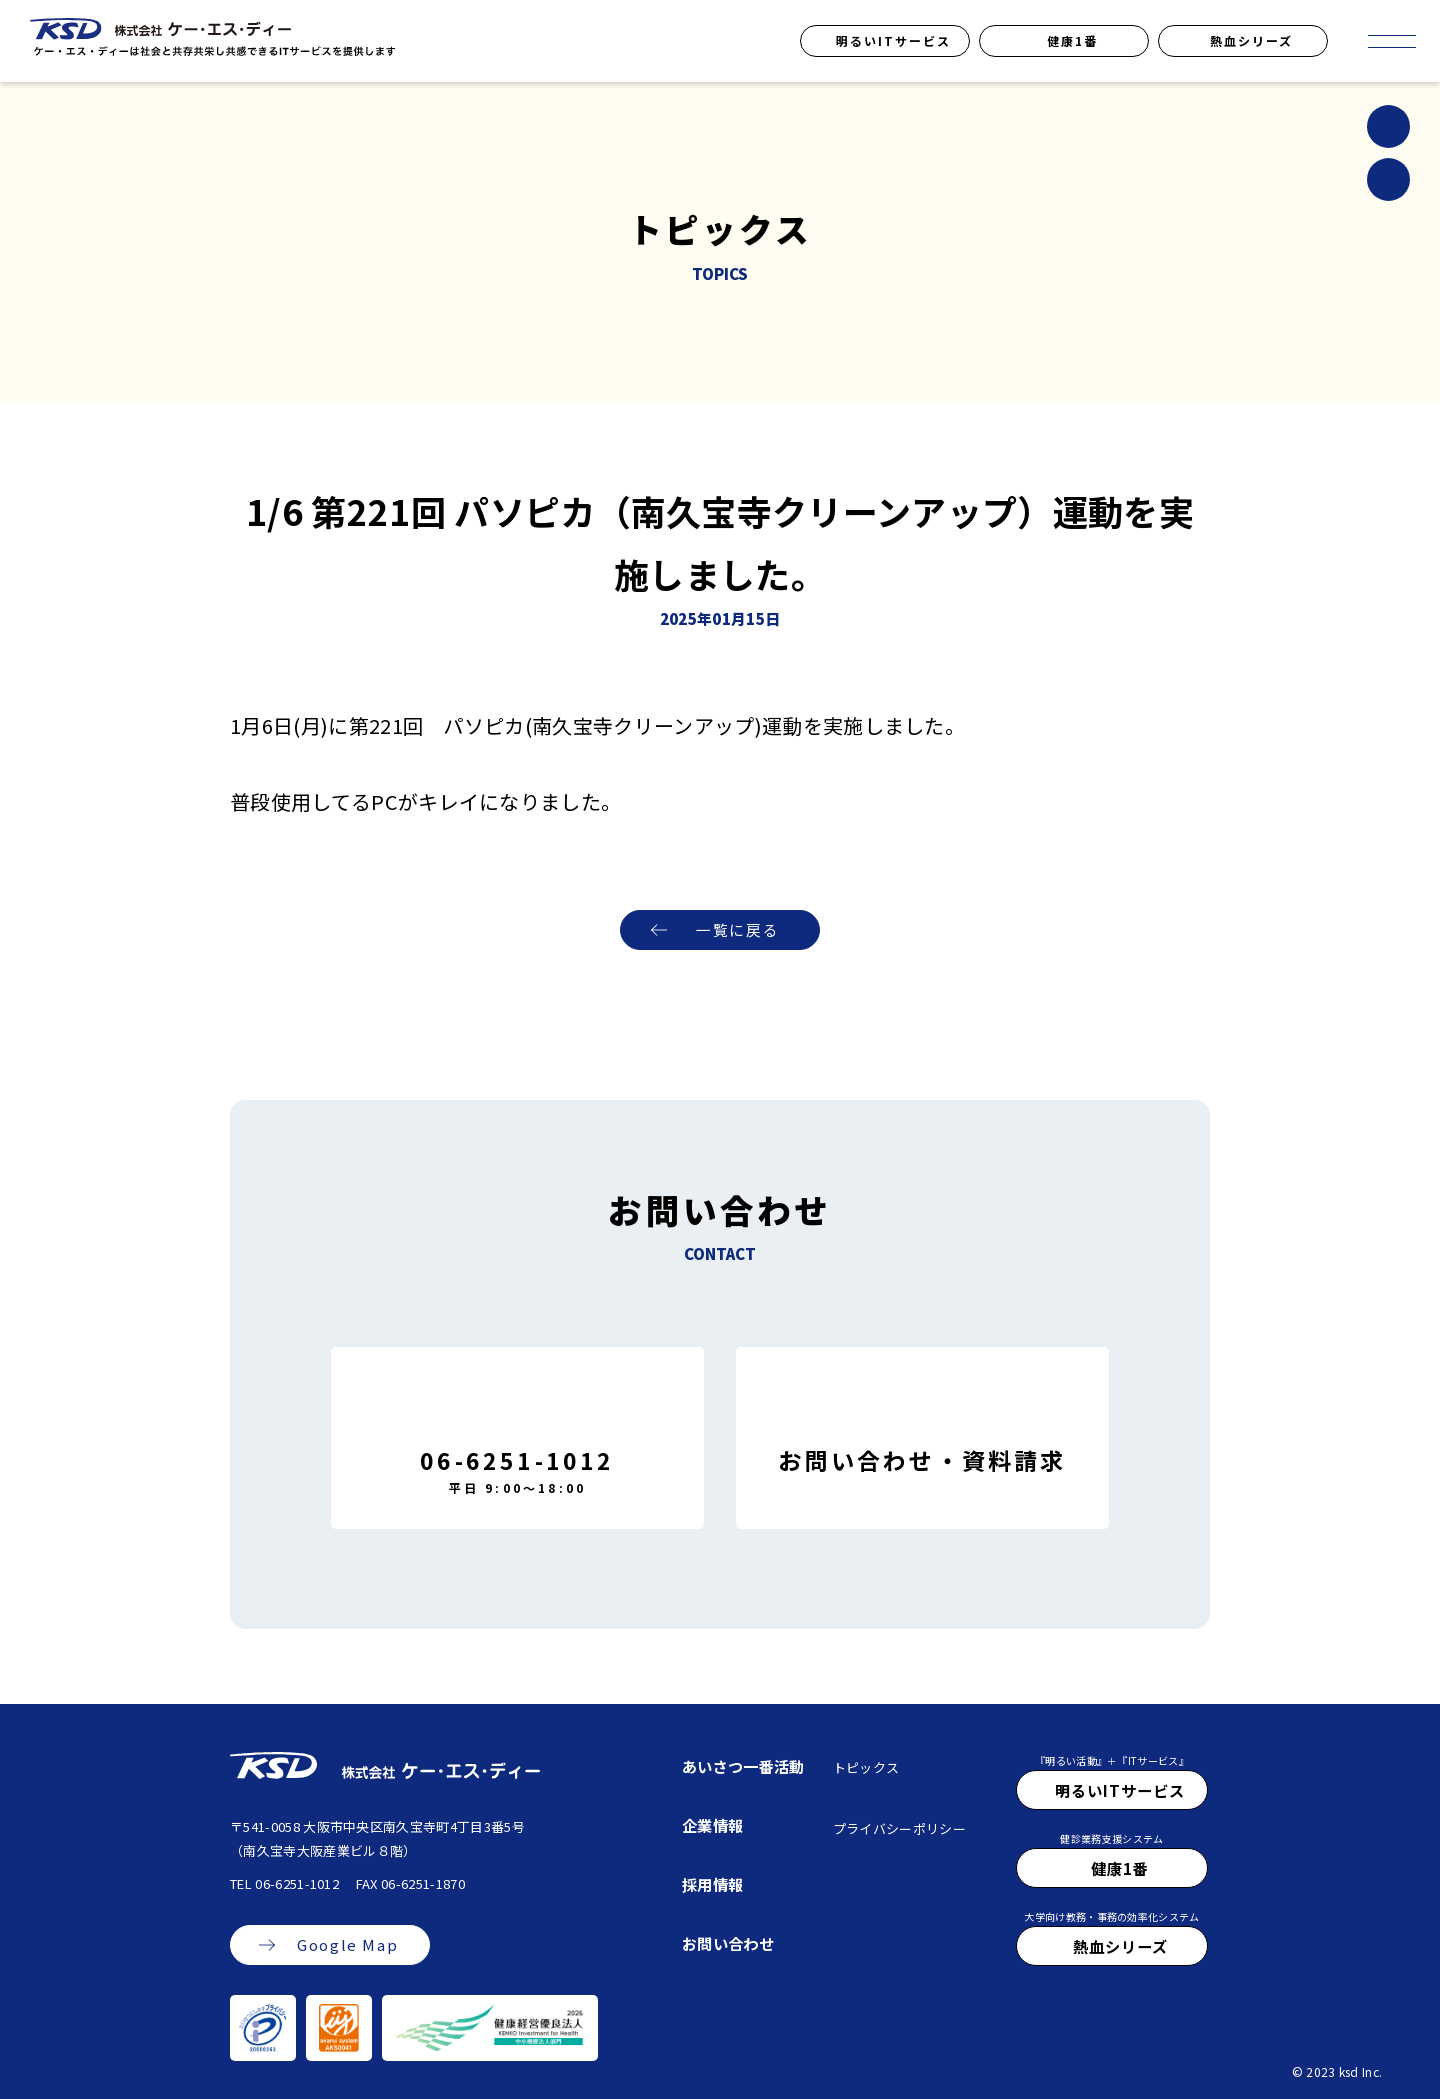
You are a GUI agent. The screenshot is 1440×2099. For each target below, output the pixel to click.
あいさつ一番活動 (743, 1766)
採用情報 (712, 1884)
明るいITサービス (893, 40)
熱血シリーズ (1251, 40)
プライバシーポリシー (899, 1828)
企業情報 (712, 1825)
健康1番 (1072, 40)
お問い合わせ (728, 1943)
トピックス (866, 1767)
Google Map (347, 1945)
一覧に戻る (737, 930)
